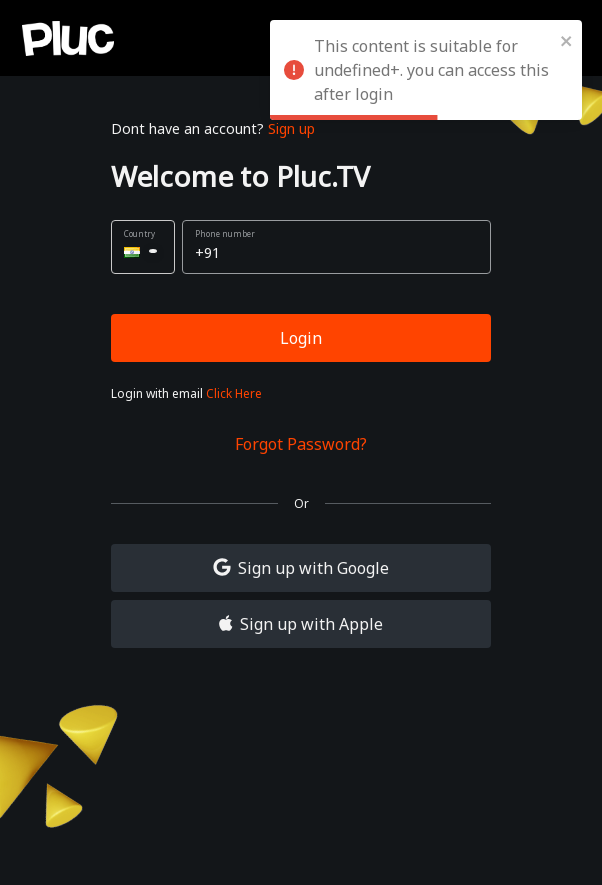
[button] (143, 247)
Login (301, 338)
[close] (567, 40)
